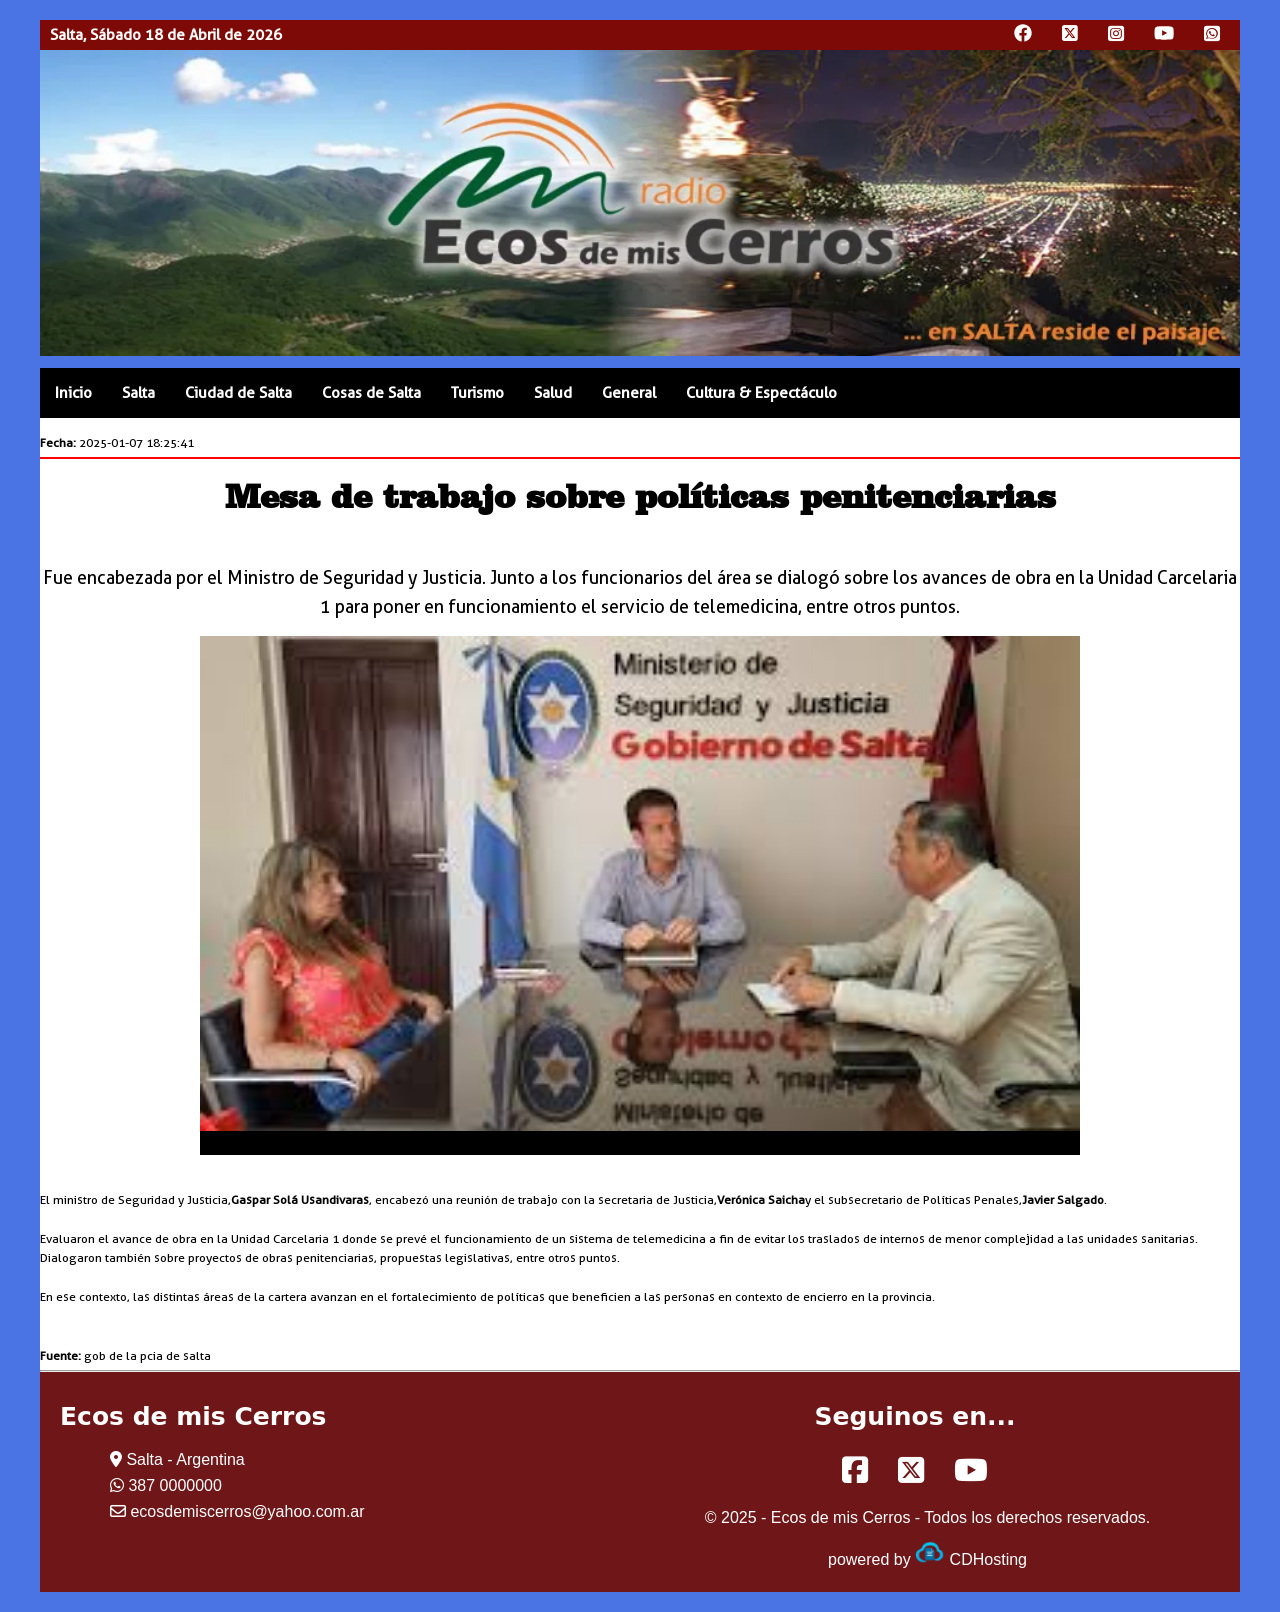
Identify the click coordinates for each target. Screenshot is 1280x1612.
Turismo (477, 393)
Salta (138, 393)
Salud (553, 393)
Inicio (73, 393)
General (629, 393)
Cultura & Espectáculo (761, 393)
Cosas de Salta (371, 393)
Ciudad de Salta (238, 393)
